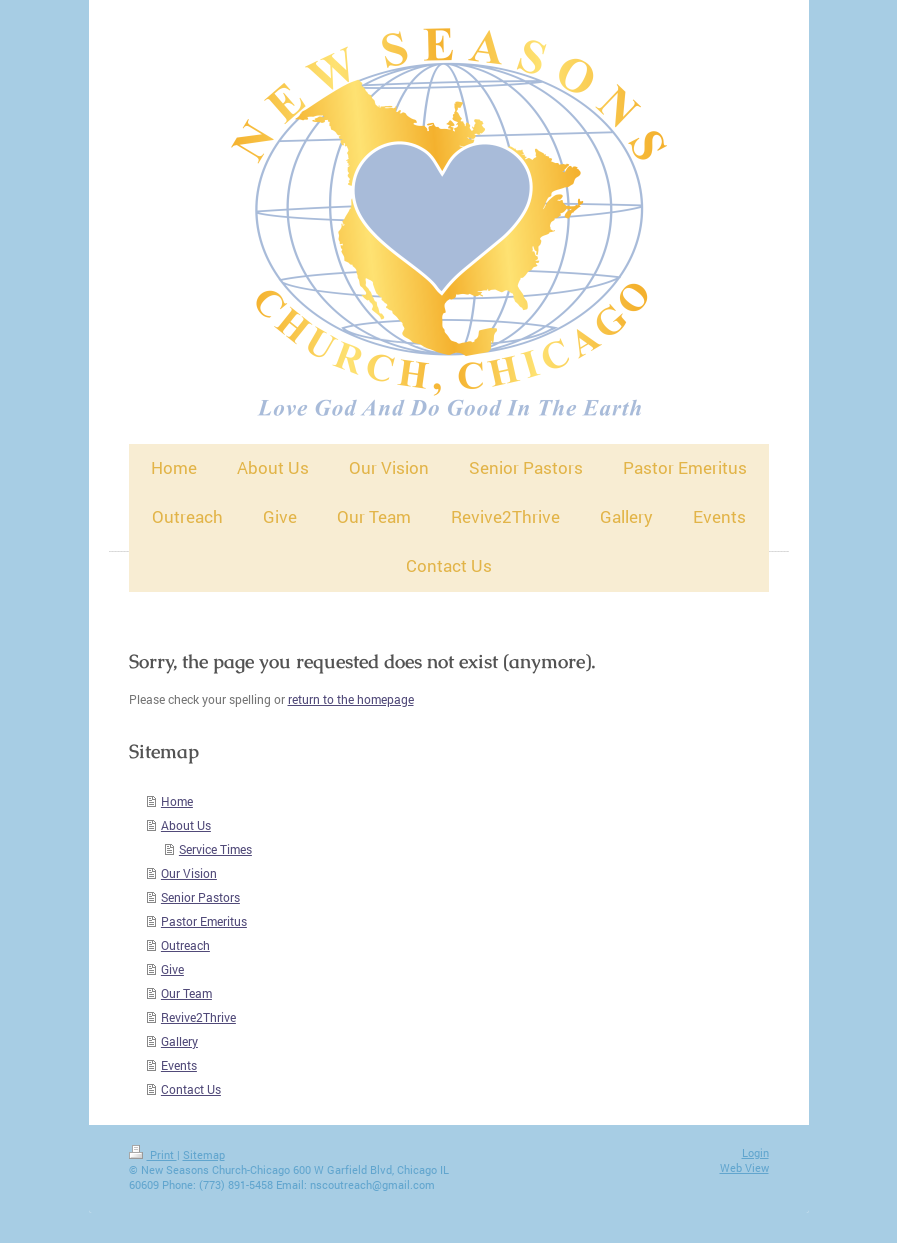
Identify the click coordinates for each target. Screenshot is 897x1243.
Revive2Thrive (198, 1017)
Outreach (185, 945)
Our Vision (189, 873)
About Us (186, 825)
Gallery (179, 1041)
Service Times (215, 849)
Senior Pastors (200, 897)
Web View (744, 1167)
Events (179, 1065)
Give (172, 969)
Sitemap (204, 1154)
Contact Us (191, 1089)
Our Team (186, 993)
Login (755, 1152)
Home (177, 801)
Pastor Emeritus (204, 921)
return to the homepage (351, 699)
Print (153, 1154)
